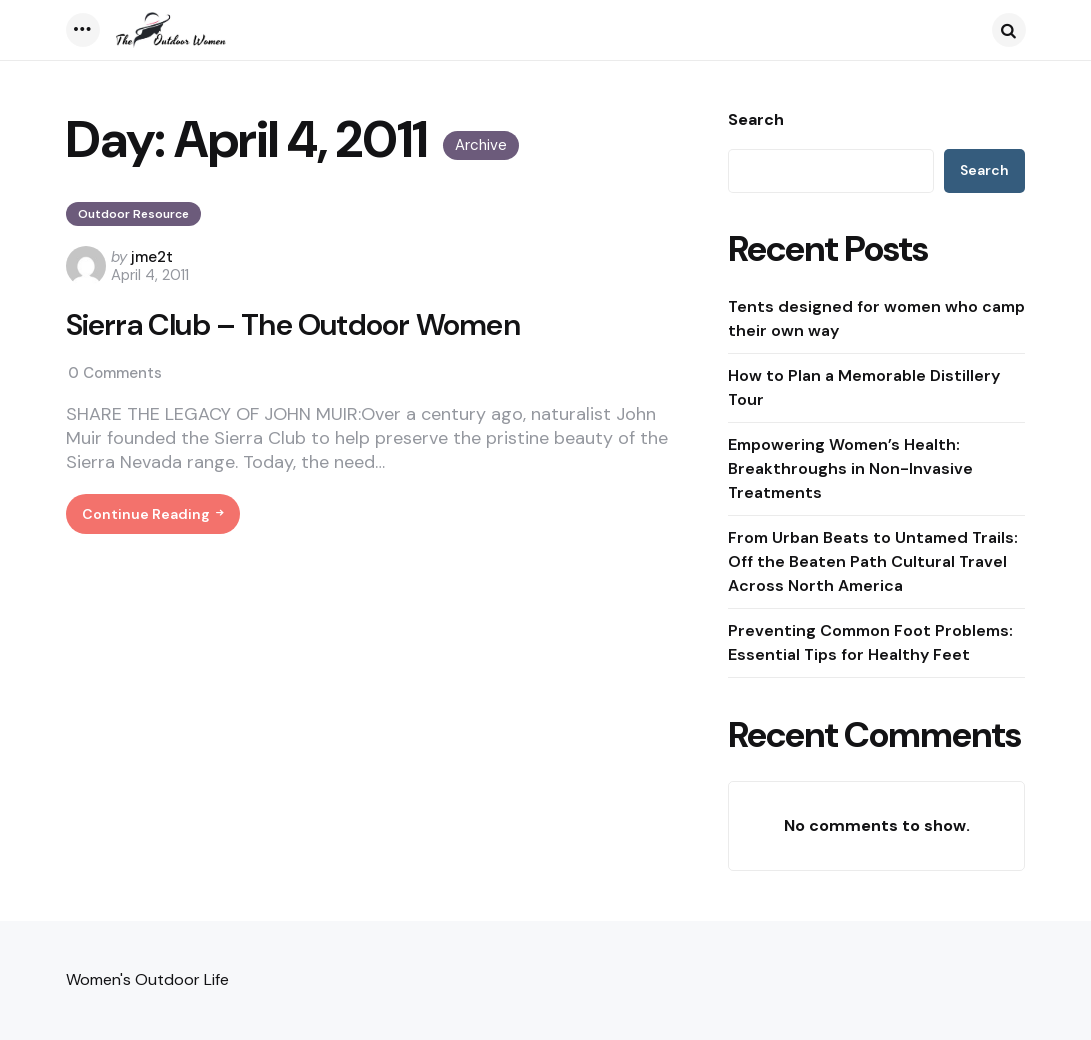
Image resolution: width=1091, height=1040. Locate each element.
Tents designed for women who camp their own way (876, 318)
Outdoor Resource (133, 214)
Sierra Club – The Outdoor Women (293, 325)
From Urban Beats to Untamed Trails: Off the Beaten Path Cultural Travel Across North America (873, 561)
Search (756, 120)
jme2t (152, 257)
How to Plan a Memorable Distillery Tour (864, 387)
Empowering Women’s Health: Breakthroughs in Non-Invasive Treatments (850, 468)
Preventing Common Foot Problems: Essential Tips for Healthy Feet (870, 642)
